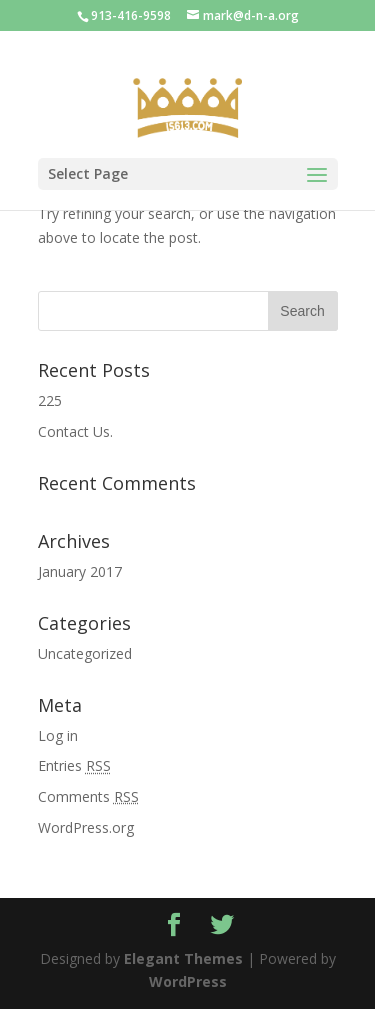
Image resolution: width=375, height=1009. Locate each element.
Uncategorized (85, 653)
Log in (58, 735)
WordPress (188, 981)
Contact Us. (75, 431)
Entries (74, 765)
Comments (88, 796)
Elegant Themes (183, 958)
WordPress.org (86, 827)
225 (50, 400)
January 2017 (80, 571)
